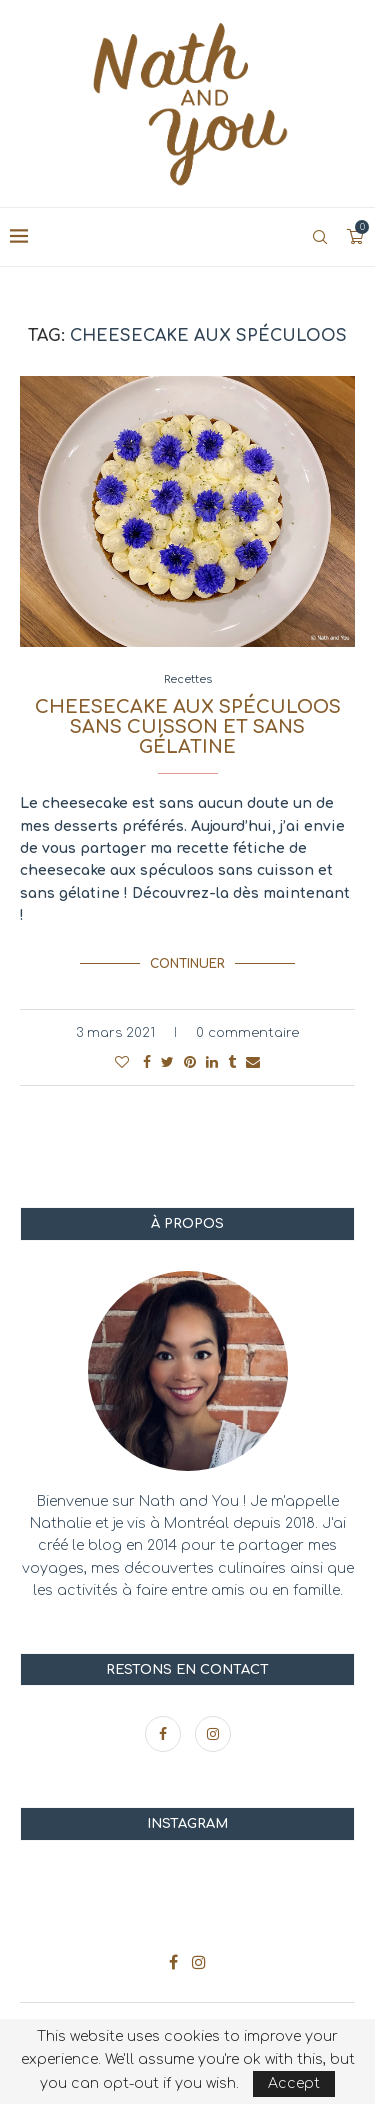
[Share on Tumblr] (232, 1062)
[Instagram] (213, 1734)
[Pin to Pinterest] (190, 1062)
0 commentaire (247, 1033)
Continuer (187, 964)
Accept (294, 2083)
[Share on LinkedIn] (212, 1062)
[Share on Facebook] (147, 1062)
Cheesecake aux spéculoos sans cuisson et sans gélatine (188, 727)
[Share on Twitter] (167, 1062)
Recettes (188, 679)
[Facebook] (165, 1734)
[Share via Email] (253, 1062)
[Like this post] (122, 1062)
